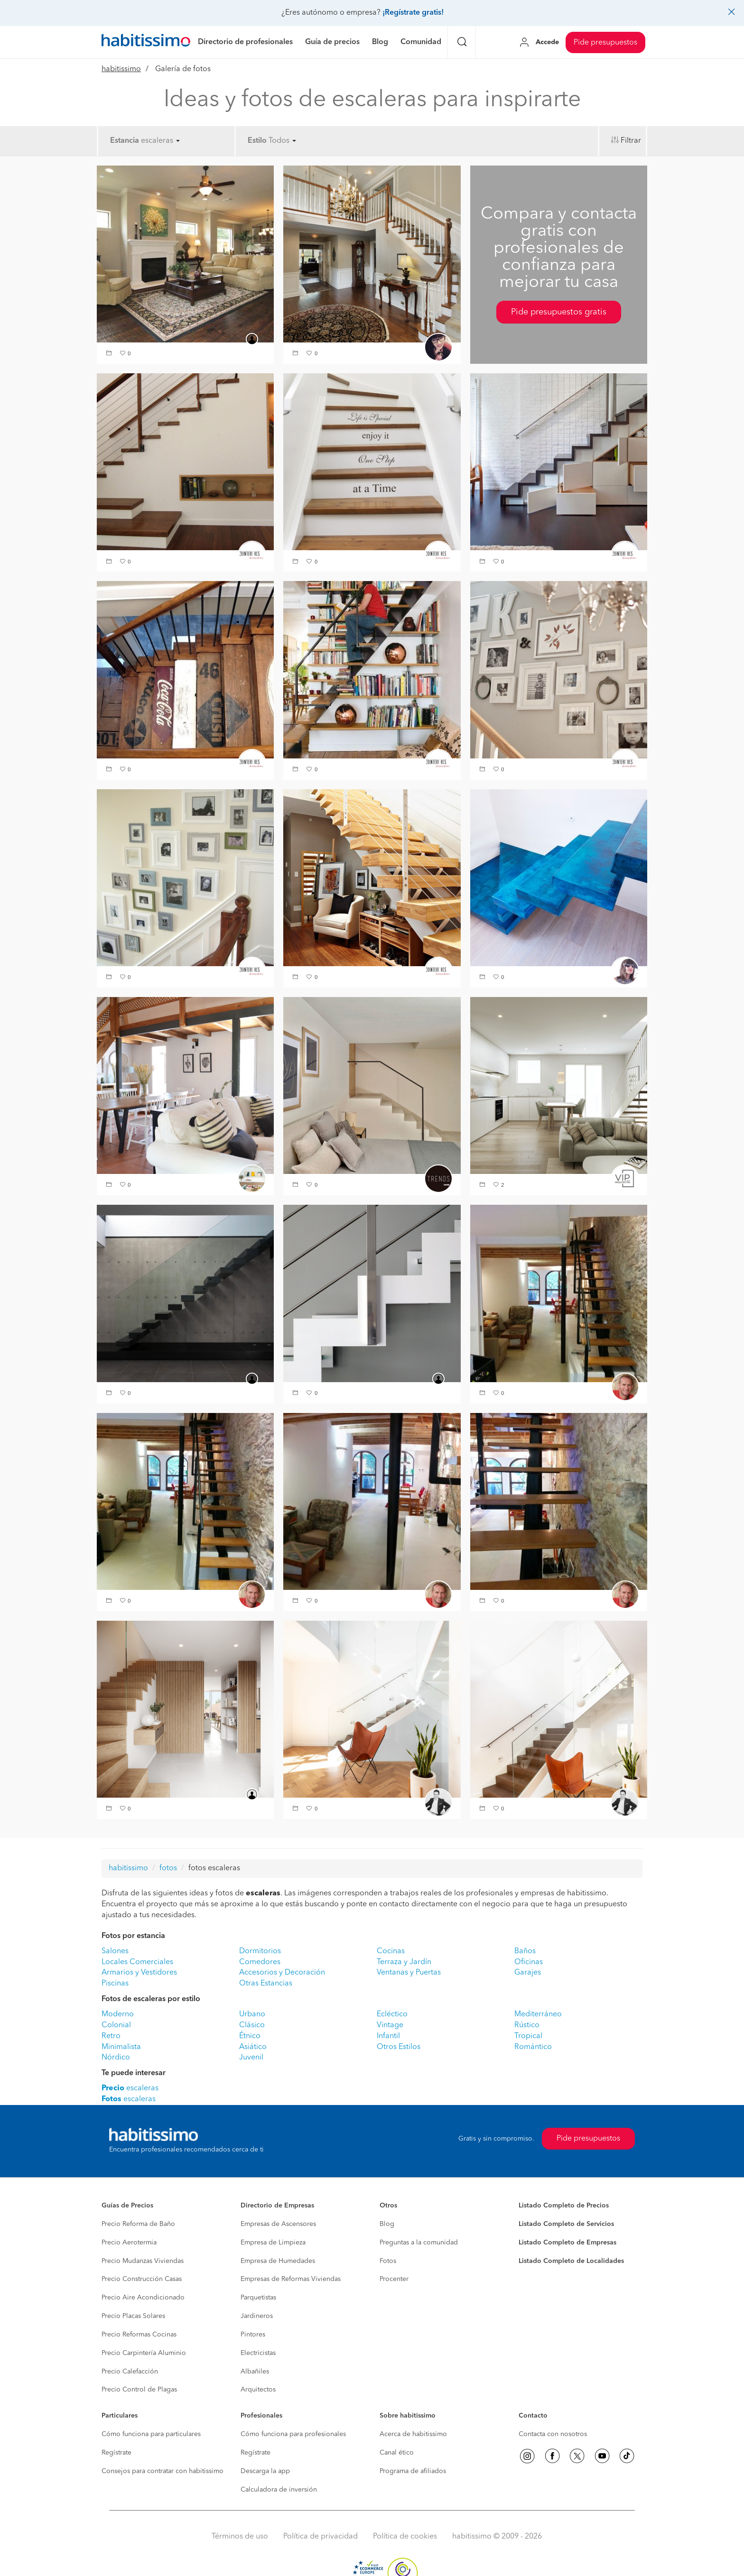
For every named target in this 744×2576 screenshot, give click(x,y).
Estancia (124, 141)
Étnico (249, 2036)
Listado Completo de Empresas (567, 2242)
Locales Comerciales (137, 1962)
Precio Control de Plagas (139, 2389)
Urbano (252, 2014)
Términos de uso (240, 2536)
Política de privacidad (320, 2536)
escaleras (160, 141)
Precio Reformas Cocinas (139, 2334)
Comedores (259, 1962)
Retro (111, 2036)
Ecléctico (392, 2014)
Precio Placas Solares (133, 2316)
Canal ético (397, 2452)
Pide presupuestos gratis (558, 312)
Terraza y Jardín (404, 1962)
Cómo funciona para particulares (151, 2434)
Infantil (388, 2036)
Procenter (394, 2279)
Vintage (390, 2025)
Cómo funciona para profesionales (293, 2434)
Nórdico (116, 2057)
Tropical (528, 2036)
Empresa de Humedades (278, 2261)
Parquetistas (258, 2297)
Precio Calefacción (130, 2371)
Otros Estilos (398, 2047)
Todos (282, 141)
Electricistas (258, 2353)
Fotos (388, 2261)
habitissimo (121, 69)
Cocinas (391, 1951)
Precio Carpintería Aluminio (144, 2353)
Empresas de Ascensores (278, 2224)
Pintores (253, 2334)
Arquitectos (258, 2389)
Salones (115, 1951)
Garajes (527, 1972)
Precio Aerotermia (129, 2242)
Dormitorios (260, 1951)
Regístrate (116, 2452)
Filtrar (631, 141)
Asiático (253, 2047)
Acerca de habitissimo (413, 2434)
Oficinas (528, 1962)
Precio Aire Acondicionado (143, 2297)
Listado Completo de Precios (564, 2205)
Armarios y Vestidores (139, 1972)
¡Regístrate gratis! (413, 13)
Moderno (118, 2014)
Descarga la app (265, 2471)
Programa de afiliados (413, 2471)
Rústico (526, 2025)
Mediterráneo (538, 2014)
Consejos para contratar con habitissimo (162, 2471)
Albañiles (255, 2371)
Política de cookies (405, 2536)
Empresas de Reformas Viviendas (291, 2279)
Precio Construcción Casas (142, 2279)
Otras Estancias (265, 1983)
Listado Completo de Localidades (571, 2261)
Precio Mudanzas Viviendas (143, 2261)
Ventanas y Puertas (409, 1972)
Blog (387, 2224)
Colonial (116, 2025)
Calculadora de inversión (279, 2489)
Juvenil (251, 2057)
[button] (110, 354)
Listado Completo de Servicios (566, 2224)
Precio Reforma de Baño (138, 2224)
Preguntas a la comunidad (419, 2242)
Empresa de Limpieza (273, 2242)
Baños (525, 1951)
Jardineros (257, 2316)
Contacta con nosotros (553, 2434)
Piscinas (115, 1983)
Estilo (257, 141)
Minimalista (121, 2047)
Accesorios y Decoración (282, 1972)
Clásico (252, 2025)
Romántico (533, 2047)
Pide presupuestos (605, 42)
